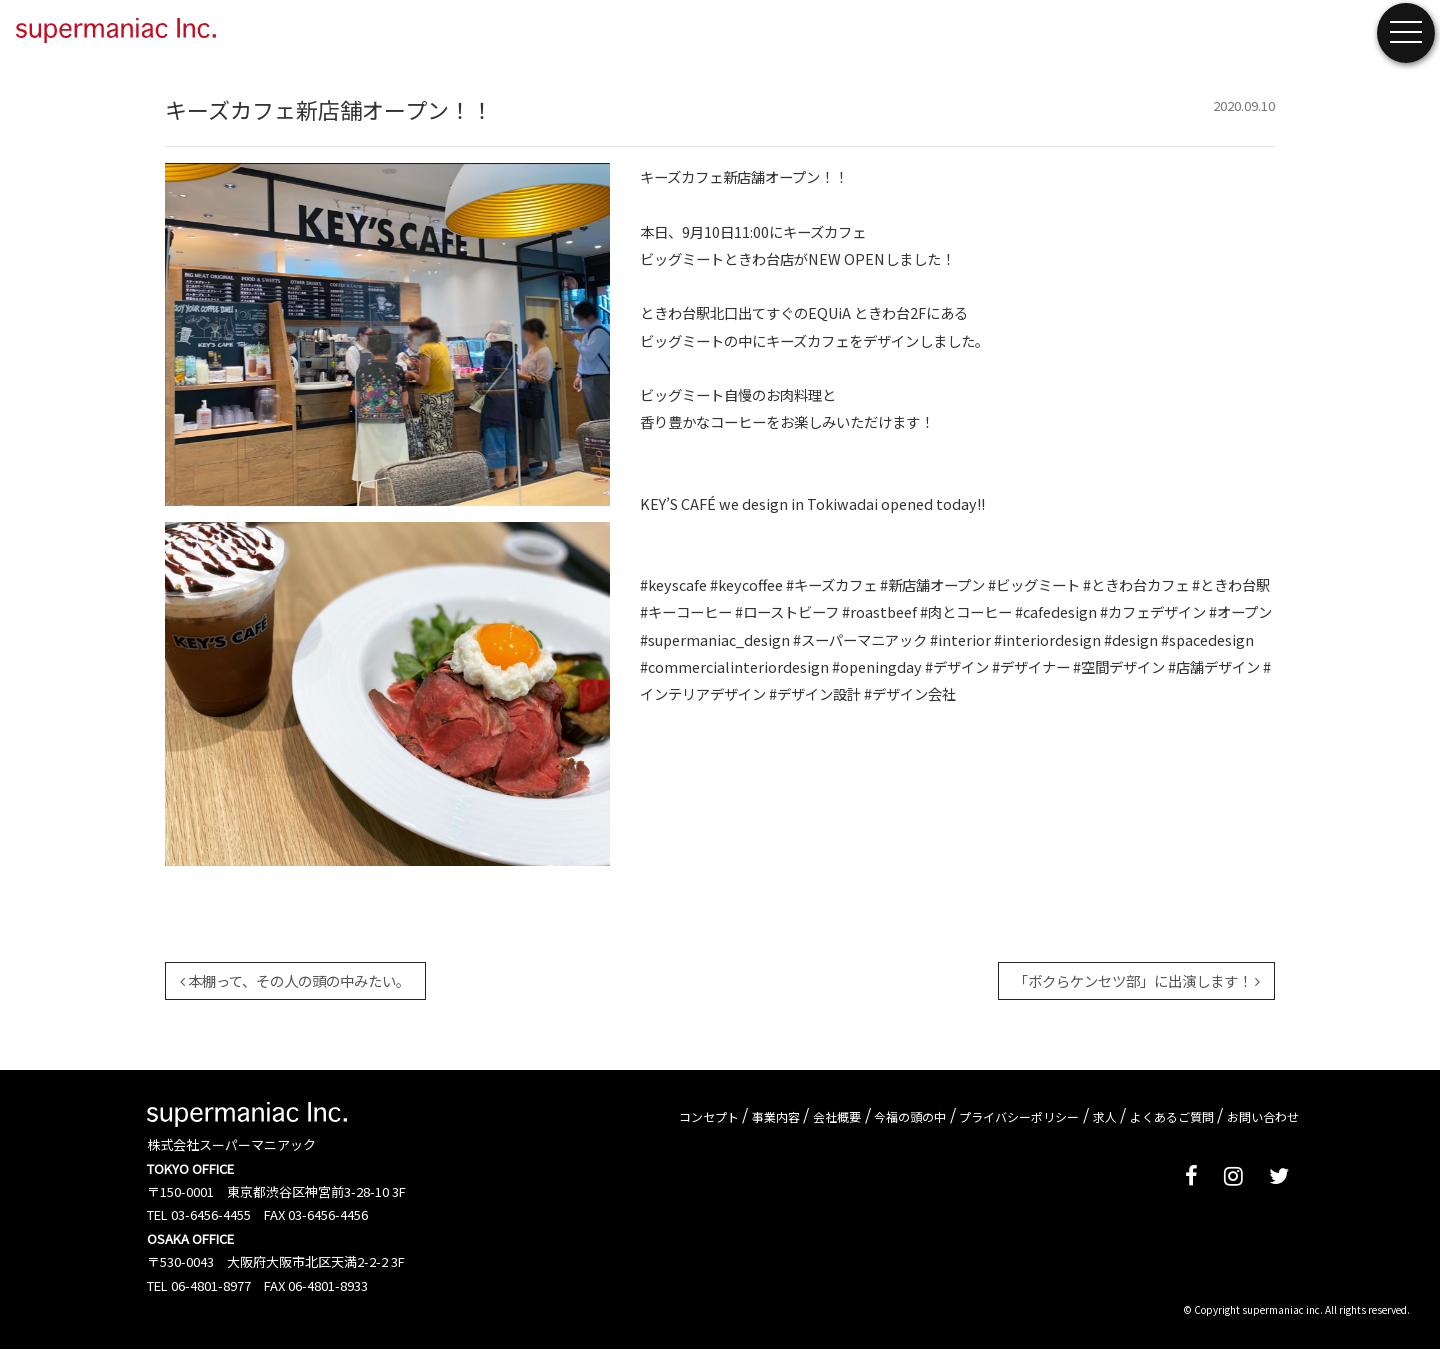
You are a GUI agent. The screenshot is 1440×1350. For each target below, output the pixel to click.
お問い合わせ (1263, 1115)
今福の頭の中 (910, 1115)
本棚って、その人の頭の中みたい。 (295, 980)
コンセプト (709, 1115)
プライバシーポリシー (1019, 1115)
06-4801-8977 (211, 1285)
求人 (1105, 1115)
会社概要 (837, 1115)
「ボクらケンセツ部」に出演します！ (1137, 980)
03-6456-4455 (211, 1214)
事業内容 (776, 1115)
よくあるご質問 (1172, 1115)
